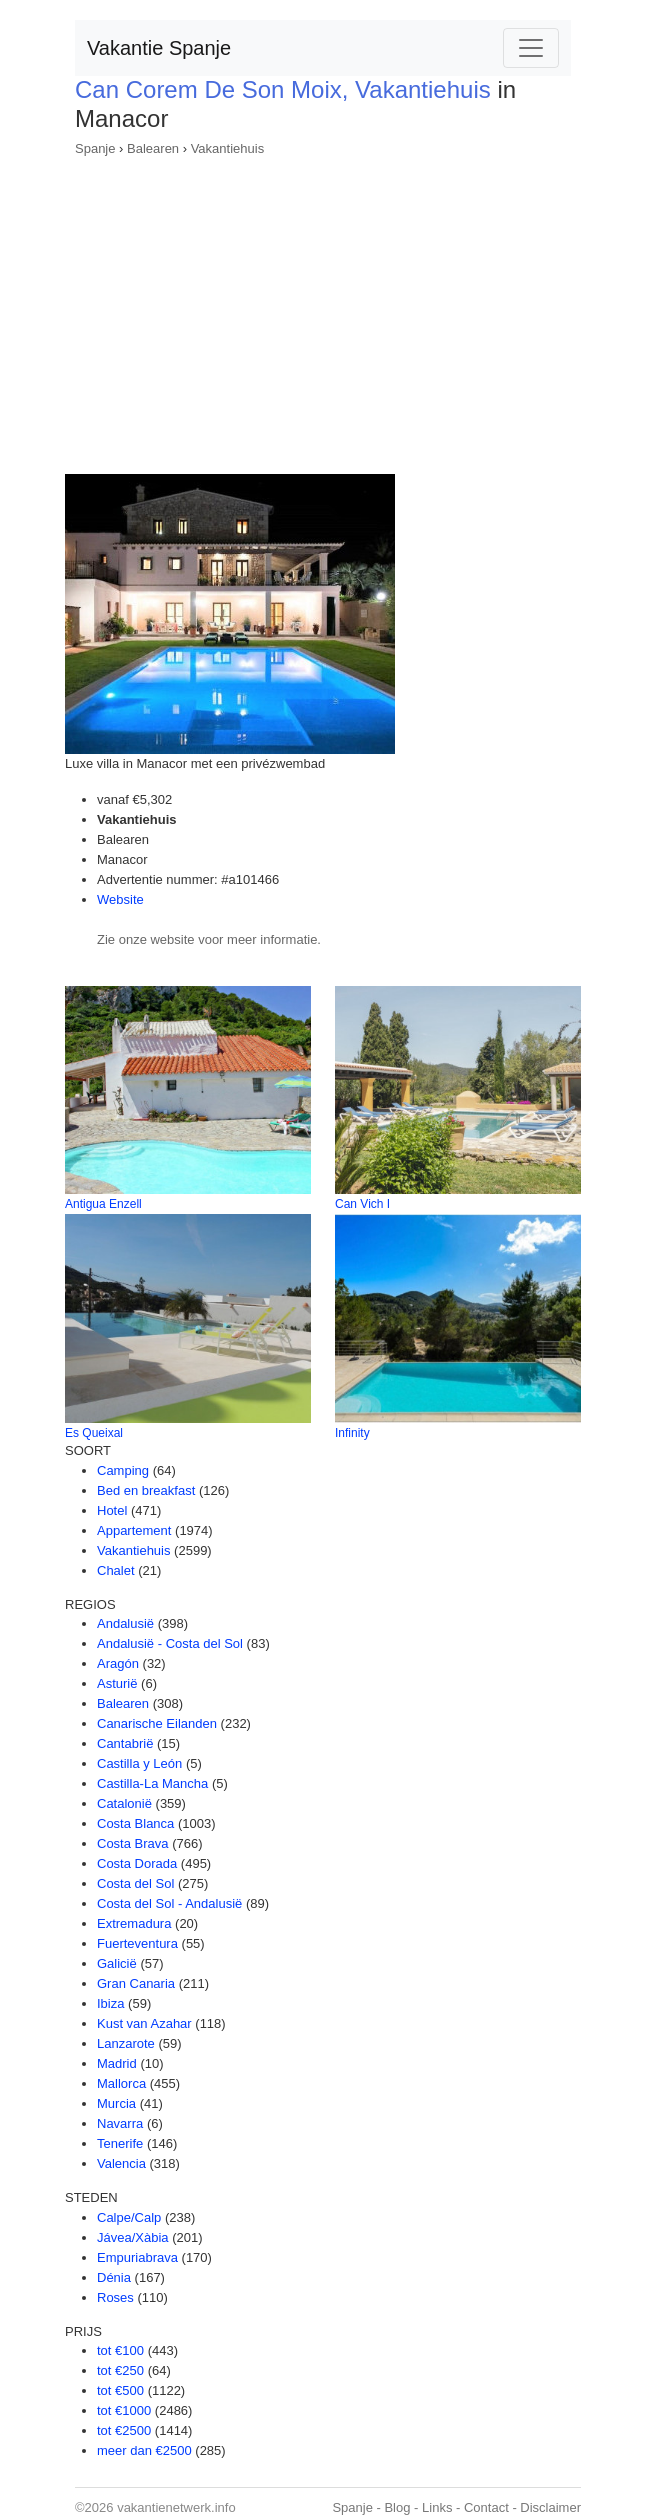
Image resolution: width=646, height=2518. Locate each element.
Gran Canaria (136, 1983)
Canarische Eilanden (157, 1723)
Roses (115, 2297)
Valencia (121, 2163)
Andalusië (125, 1623)
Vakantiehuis (227, 148)
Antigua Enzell (103, 1204)
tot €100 (120, 2350)
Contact (486, 2507)
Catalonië (124, 1803)
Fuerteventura (137, 1943)
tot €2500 (124, 2430)
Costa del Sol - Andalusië (169, 1903)
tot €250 (120, 2370)
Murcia (116, 2103)
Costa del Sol (135, 1883)
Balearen (153, 148)
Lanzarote (126, 2043)
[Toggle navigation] (531, 48)
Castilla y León (139, 1763)
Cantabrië (125, 1743)
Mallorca (121, 2083)
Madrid (117, 2063)
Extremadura (134, 1923)
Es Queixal (94, 1433)
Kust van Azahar (144, 2023)
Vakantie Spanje (159, 48)
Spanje (95, 148)
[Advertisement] (323, 309)
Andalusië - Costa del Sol (170, 1643)
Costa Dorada (137, 1863)
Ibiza (110, 2003)
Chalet (116, 1570)
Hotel (112, 1510)
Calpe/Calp (129, 2217)
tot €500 (120, 2390)
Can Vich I (362, 1204)
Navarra (120, 2123)
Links (437, 2507)
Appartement (134, 1530)
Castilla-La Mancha (152, 1783)
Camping (123, 1470)
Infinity (352, 1433)
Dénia (114, 2277)
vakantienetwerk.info (176, 2507)
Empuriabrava (137, 2257)
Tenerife (120, 2143)
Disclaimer (550, 2507)
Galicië (117, 1963)
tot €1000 (124, 2410)
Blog (397, 2507)
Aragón (118, 1663)
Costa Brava (133, 1843)
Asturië (117, 1683)
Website (120, 899)
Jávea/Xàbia (133, 2237)
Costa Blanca (135, 1823)
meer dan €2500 (144, 2450)
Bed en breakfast (146, 1490)
